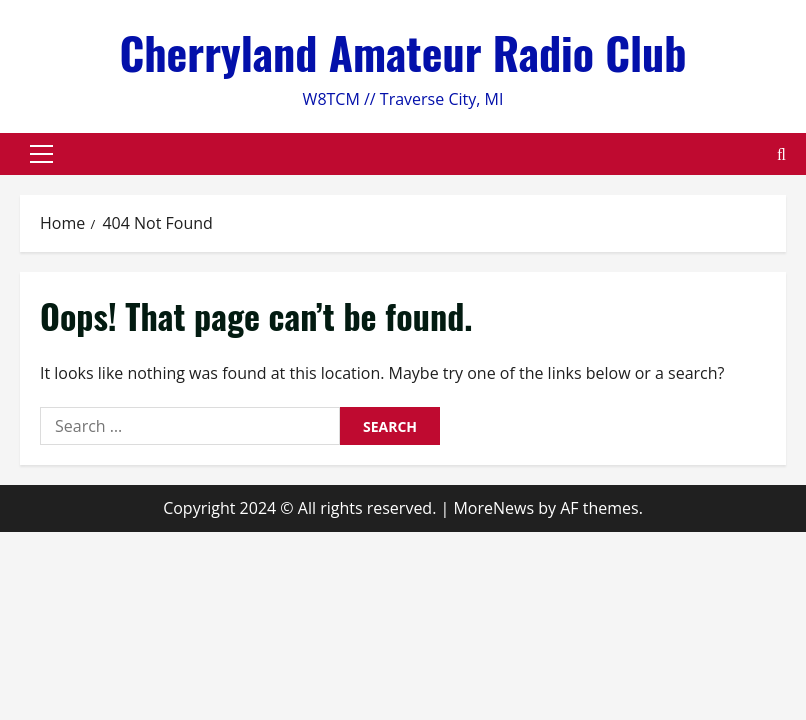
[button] (41, 154)
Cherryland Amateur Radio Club (402, 52)
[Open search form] (781, 154)
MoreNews (493, 508)
